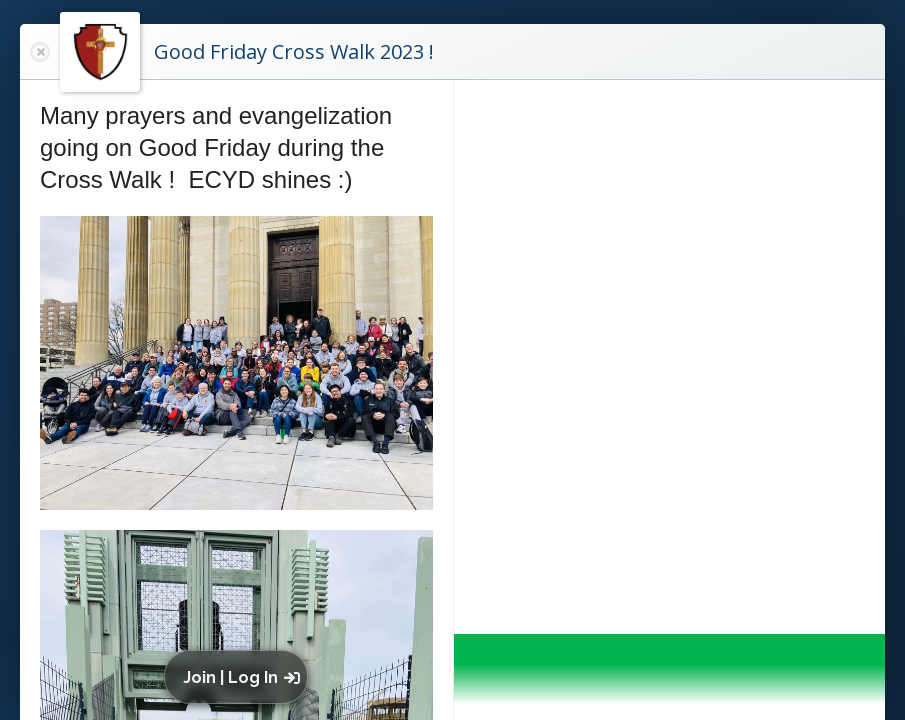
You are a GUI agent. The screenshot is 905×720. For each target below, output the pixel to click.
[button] (240, 677)
